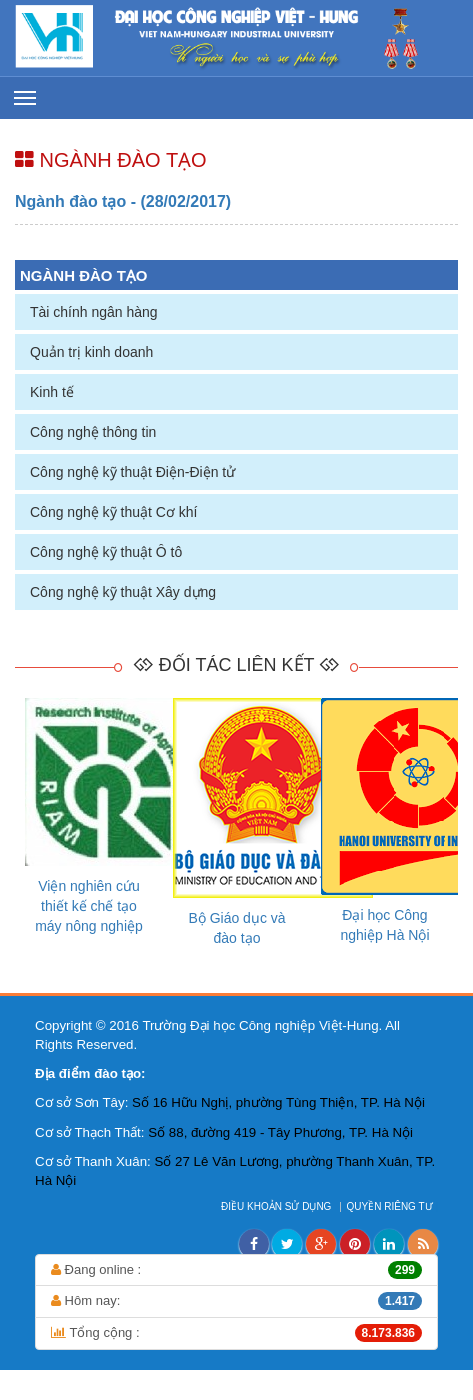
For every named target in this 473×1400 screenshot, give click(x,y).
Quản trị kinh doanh (91, 352)
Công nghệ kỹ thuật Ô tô (106, 552)
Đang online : (236, 1270)
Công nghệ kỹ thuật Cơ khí (113, 512)
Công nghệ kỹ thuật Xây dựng (123, 592)
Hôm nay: (236, 1301)
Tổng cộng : (236, 1333)
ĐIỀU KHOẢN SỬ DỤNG (277, 1206)
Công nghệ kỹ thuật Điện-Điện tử (132, 472)
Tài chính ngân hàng (94, 312)
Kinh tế (52, 392)
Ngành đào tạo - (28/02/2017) (123, 201)
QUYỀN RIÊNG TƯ (391, 1206)
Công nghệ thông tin (93, 432)
